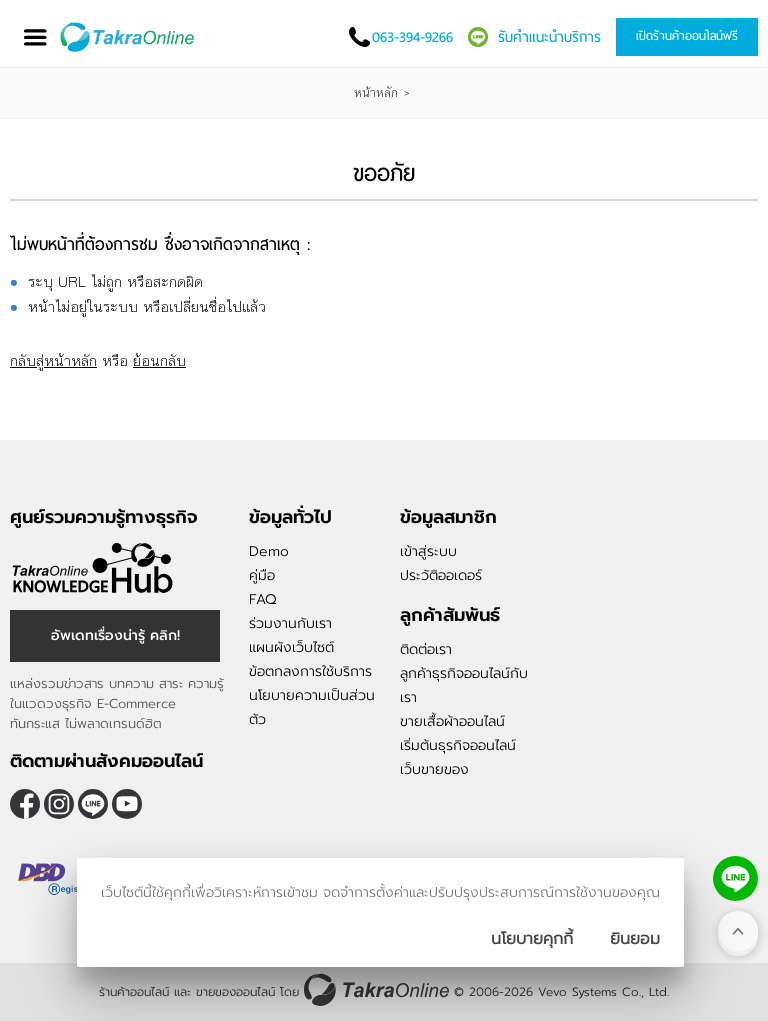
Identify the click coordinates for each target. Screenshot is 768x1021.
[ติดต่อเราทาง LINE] (735, 878)
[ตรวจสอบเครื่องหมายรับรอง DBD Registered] (60, 902)
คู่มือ (262, 575)
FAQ (262, 599)
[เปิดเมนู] (35, 37)
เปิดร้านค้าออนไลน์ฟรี (687, 36)
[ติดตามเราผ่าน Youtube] (127, 804)
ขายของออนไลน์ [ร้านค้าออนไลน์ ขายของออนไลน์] (235, 992)
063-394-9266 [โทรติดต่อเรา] (412, 37)
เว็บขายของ (434, 769)
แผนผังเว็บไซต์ (291, 647)
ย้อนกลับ (159, 360)
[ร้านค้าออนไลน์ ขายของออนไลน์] (376, 989)
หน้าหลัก (376, 93)
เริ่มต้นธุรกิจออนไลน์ (458, 745)
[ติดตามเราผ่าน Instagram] (59, 804)
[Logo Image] (128, 37)
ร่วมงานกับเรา (290, 623)
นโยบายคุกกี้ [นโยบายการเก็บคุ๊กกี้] (532, 939)
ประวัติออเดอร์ (441, 575)
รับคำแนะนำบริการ (549, 37)
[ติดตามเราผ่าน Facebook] (25, 804)
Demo (269, 551)
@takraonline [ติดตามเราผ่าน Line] (93, 804)
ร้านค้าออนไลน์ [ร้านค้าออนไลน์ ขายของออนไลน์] (134, 992)
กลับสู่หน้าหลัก (53, 360)
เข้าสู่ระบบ (428, 551)
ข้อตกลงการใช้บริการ (310, 671)
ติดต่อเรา (426, 649)
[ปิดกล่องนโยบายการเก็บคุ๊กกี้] (635, 939)
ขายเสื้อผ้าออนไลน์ (452, 721)
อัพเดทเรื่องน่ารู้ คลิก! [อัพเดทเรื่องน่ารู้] (115, 635)
